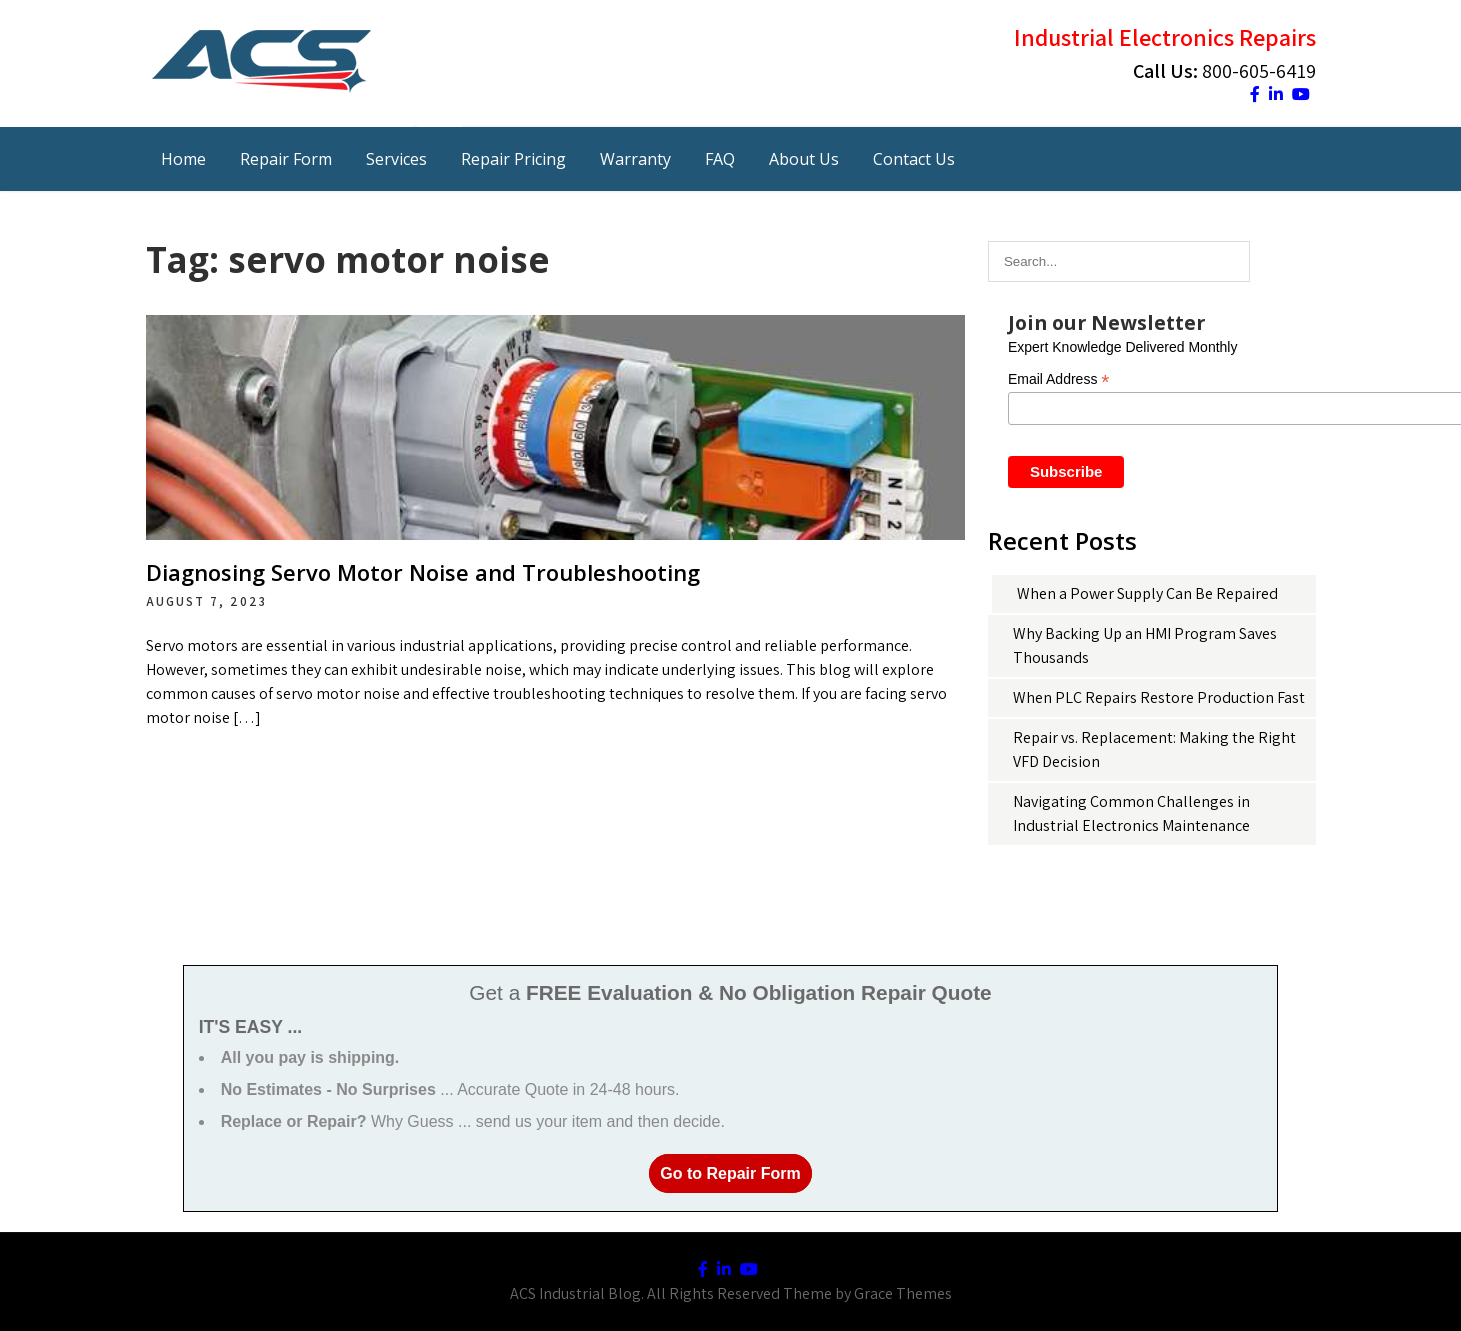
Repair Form (286, 159)
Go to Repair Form (730, 1173)
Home (183, 159)
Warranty (635, 159)
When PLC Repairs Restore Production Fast (1159, 697)
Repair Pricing (513, 159)
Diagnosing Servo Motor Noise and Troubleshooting (423, 572)
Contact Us (914, 159)
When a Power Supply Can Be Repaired (1147, 593)
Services (396, 159)
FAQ (720, 159)
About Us (804, 159)
